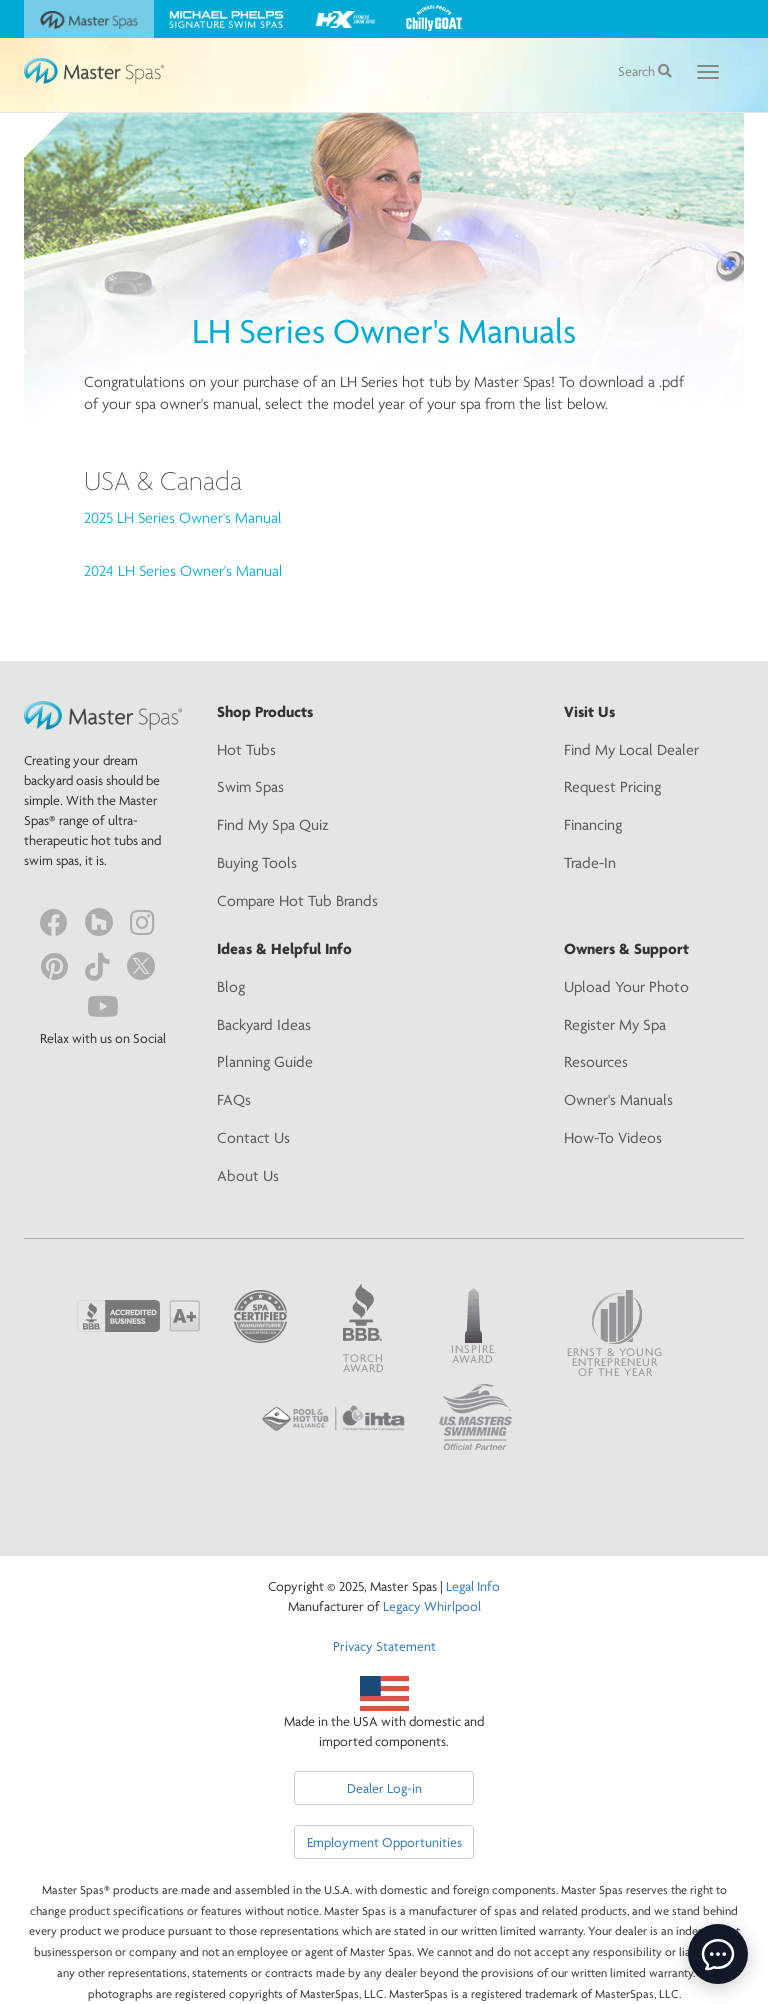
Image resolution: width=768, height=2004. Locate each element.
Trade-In (590, 862)
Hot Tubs (246, 749)
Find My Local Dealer (631, 749)
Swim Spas (250, 786)
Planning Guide (265, 1061)
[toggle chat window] (718, 1954)
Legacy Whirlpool (432, 1606)
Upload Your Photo (626, 986)
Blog (231, 986)
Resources (596, 1061)
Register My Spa (615, 1024)
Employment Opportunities (384, 1842)
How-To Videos (613, 1137)
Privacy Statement (384, 1646)
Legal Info (473, 1586)
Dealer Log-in (384, 1788)
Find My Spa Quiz (273, 824)
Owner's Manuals (618, 1099)
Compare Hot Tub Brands (297, 900)
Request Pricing (612, 786)
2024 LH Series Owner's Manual (183, 570)
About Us (248, 1175)
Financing (593, 824)
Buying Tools (257, 862)
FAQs (234, 1099)
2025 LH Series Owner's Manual (182, 517)
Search (645, 71)
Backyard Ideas (264, 1024)
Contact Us (253, 1137)
